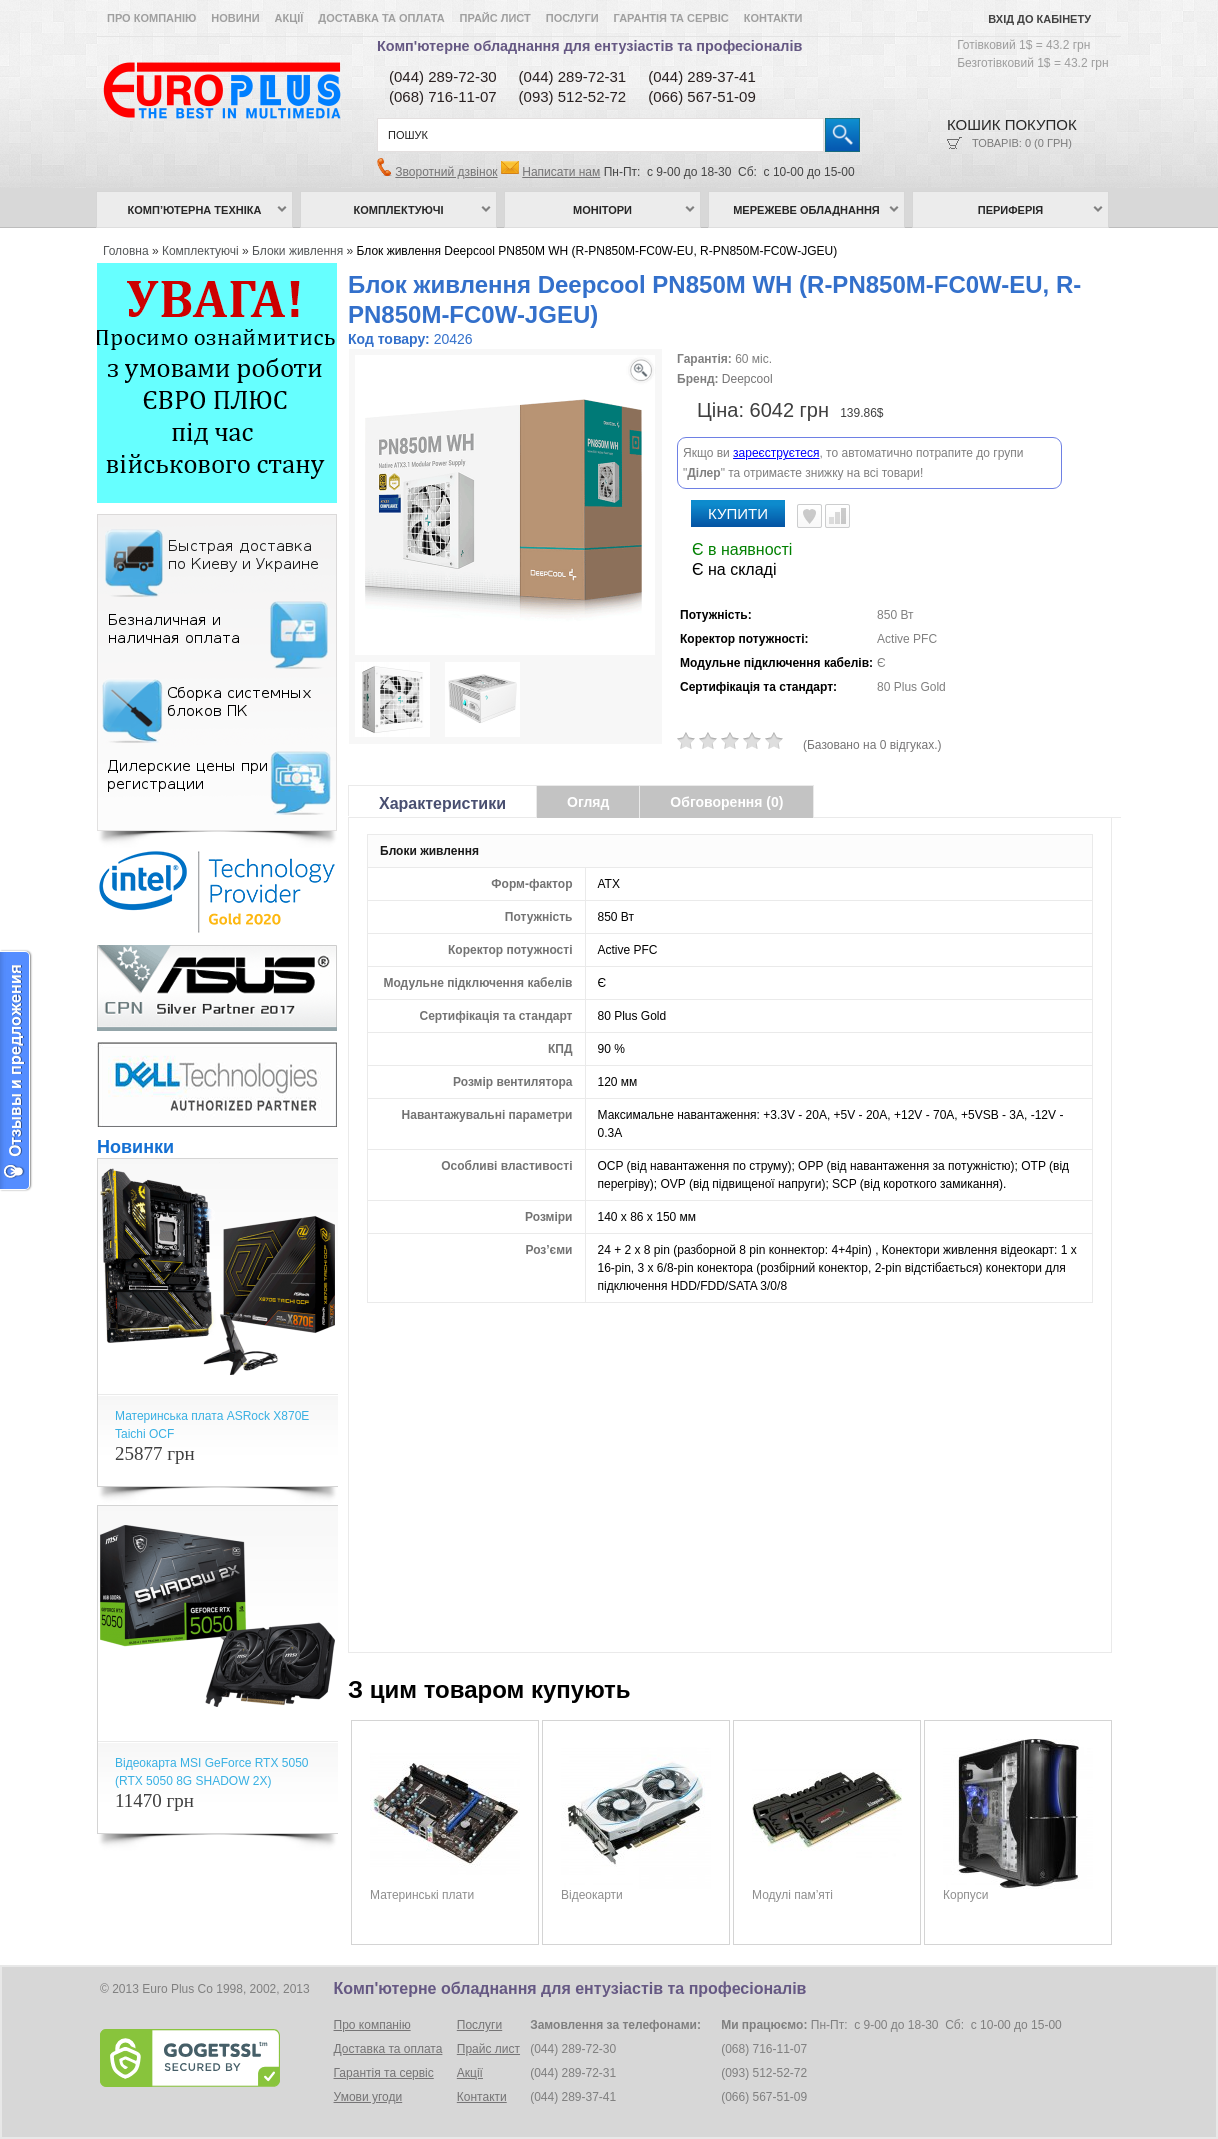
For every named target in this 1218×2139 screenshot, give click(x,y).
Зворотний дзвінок (446, 172)
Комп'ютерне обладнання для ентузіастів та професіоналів (589, 46)
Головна (126, 251)
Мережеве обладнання (806, 210)
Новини (235, 18)
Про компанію (151, 18)
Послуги (572, 18)
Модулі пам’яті (792, 1895)
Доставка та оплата (381, 18)
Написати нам (561, 172)
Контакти (773, 18)
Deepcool (747, 379)
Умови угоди (368, 2097)
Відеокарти (592, 1895)
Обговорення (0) (726, 802)
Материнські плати (422, 1895)
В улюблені (809, 516)
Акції (289, 18)
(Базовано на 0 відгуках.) (872, 745)
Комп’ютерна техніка (195, 210)
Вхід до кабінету (1039, 19)
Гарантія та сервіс (671, 18)
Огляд (588, 802)
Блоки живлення (297, 251)
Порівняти (837, 516)
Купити (738, 513)
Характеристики (442, 803)
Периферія (1011, 210)
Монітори (602, 210)
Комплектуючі (399, 210)
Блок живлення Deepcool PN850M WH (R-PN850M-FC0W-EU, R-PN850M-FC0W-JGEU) (597, 251)
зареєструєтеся (776, 453)
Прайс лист (495, 18)
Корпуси (965, 1895)
